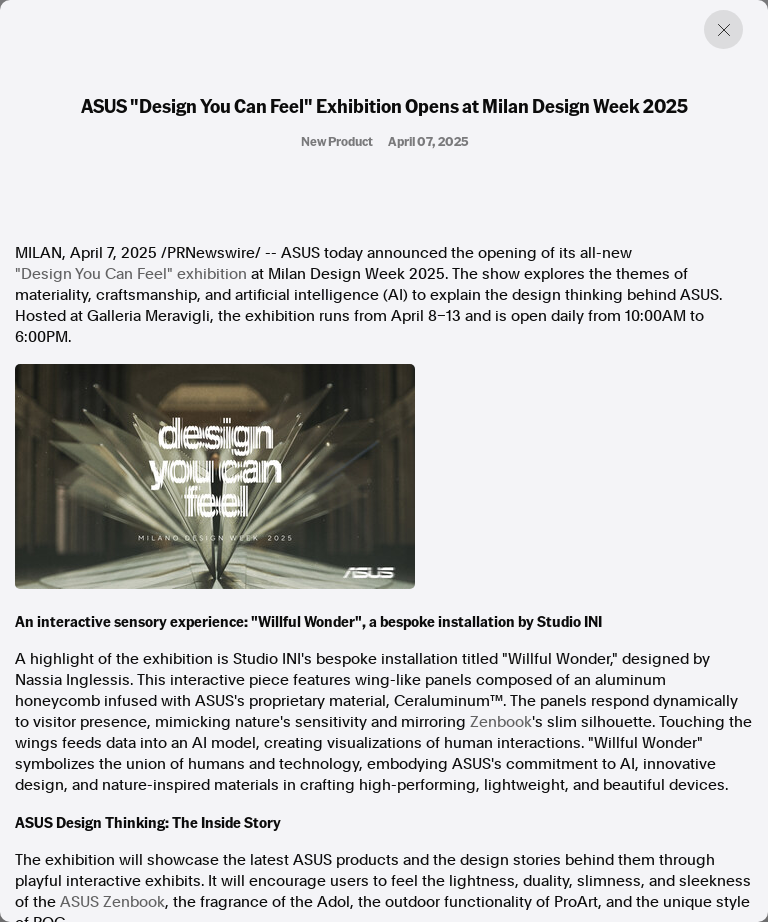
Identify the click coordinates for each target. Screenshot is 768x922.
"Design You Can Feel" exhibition (131, 274)
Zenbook (501, 722)
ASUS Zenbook (112, 902)
